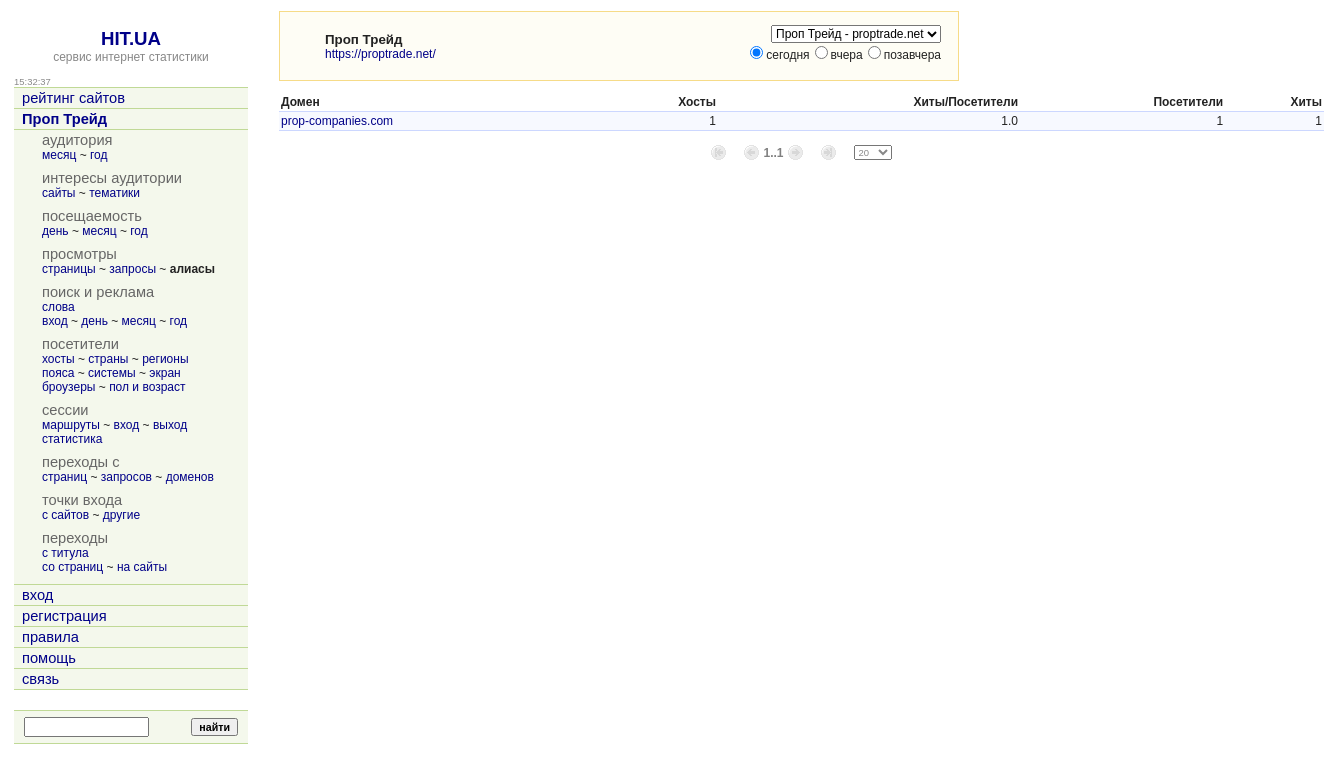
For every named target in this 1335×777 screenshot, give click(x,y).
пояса (58, 373)
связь (40, 679)
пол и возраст (147, 387)
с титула (65, 553)
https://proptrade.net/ (380, 54)
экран (164, 373)
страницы (69, 269)
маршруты (71, 425)
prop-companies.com (337, 121)
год (99, 155)
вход (55, 321)
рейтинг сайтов (73, 98)
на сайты (142, 567)
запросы (132, 269)
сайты (59, 193)
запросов (126, 477)
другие (121, 515)
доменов (190, 477)
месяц (59, 155)
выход (170, 425)
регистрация (64, 616)
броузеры (68, 387)
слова (58, 307)
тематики (114, 193)
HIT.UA (131, 38)
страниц (64, 477)
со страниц (72, 567)
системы (112, 373)
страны (108, 359)
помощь (49, 658)
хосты (58, 359)
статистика (72, 439)
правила (50, 637)
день (55, 231)
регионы (165, 359)
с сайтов (65, 515)
